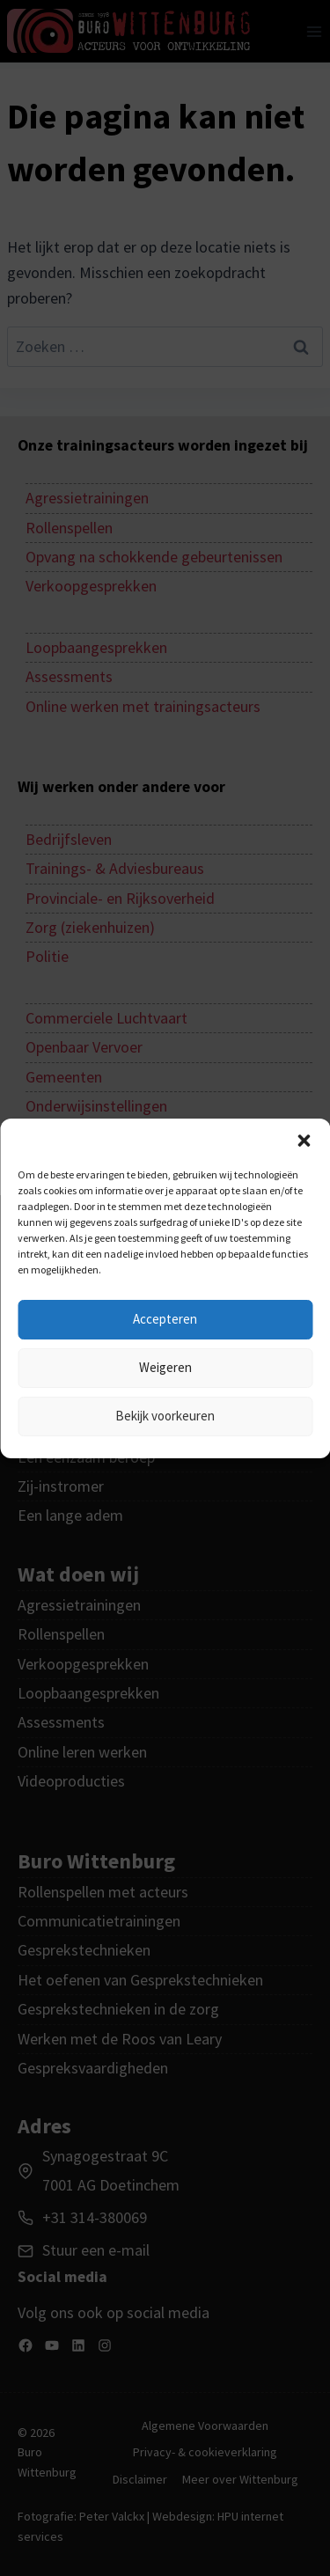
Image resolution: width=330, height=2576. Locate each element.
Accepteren (165, 1318)
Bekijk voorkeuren (165, 1415)
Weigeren (165, 1367)
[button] (303, 1140)
